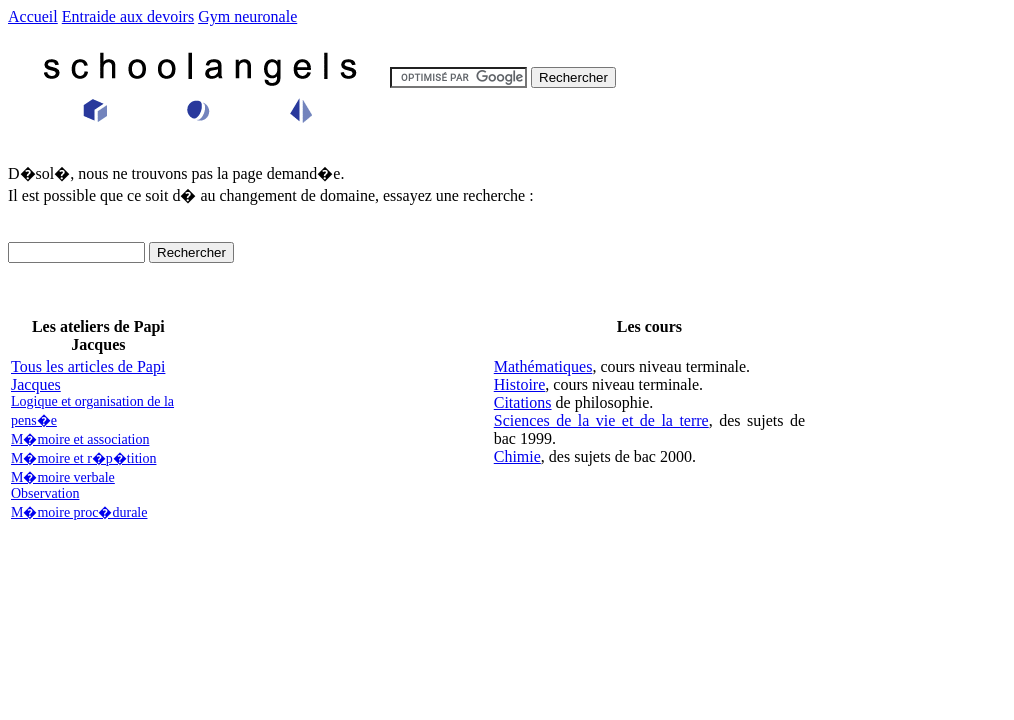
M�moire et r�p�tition (83, 458)
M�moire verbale (63, 477)
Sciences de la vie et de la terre (601, 420)
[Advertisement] (340, 443)
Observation (45, 493)
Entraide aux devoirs (128, 16)
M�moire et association (80, 439)
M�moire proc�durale (79, 512)
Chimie (517, 456)
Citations (523, 402)
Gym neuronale (247, 16)
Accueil (33, 16)
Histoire (520, 384)
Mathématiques (543, 366)
